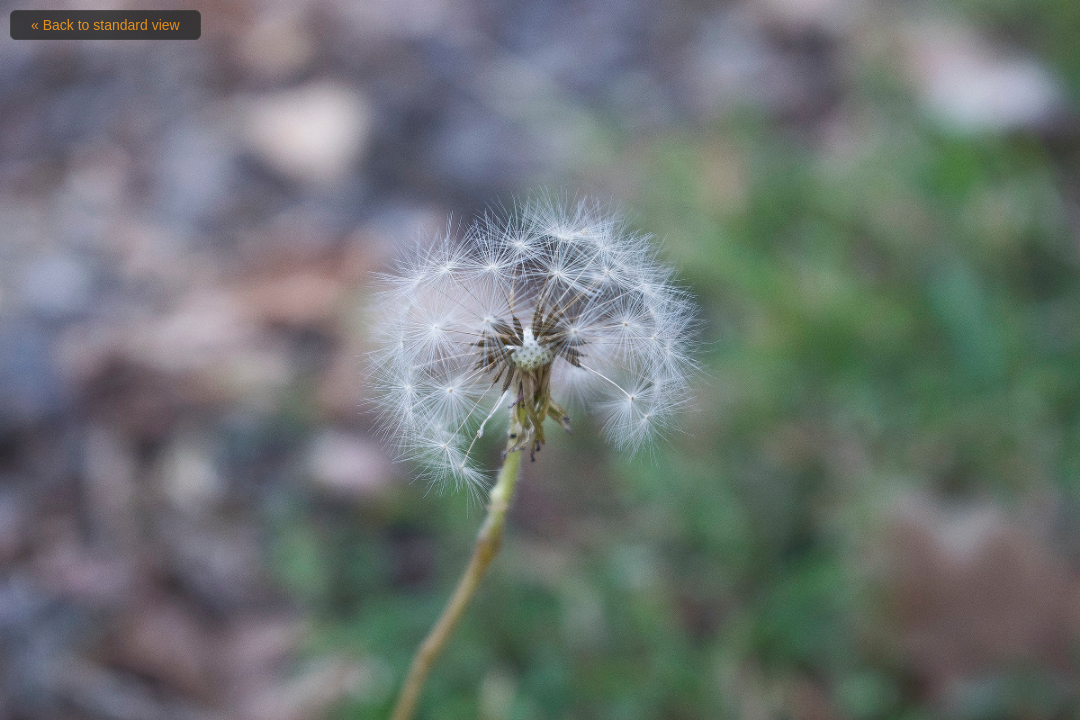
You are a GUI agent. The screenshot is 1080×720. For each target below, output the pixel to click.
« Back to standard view (105, 25)
